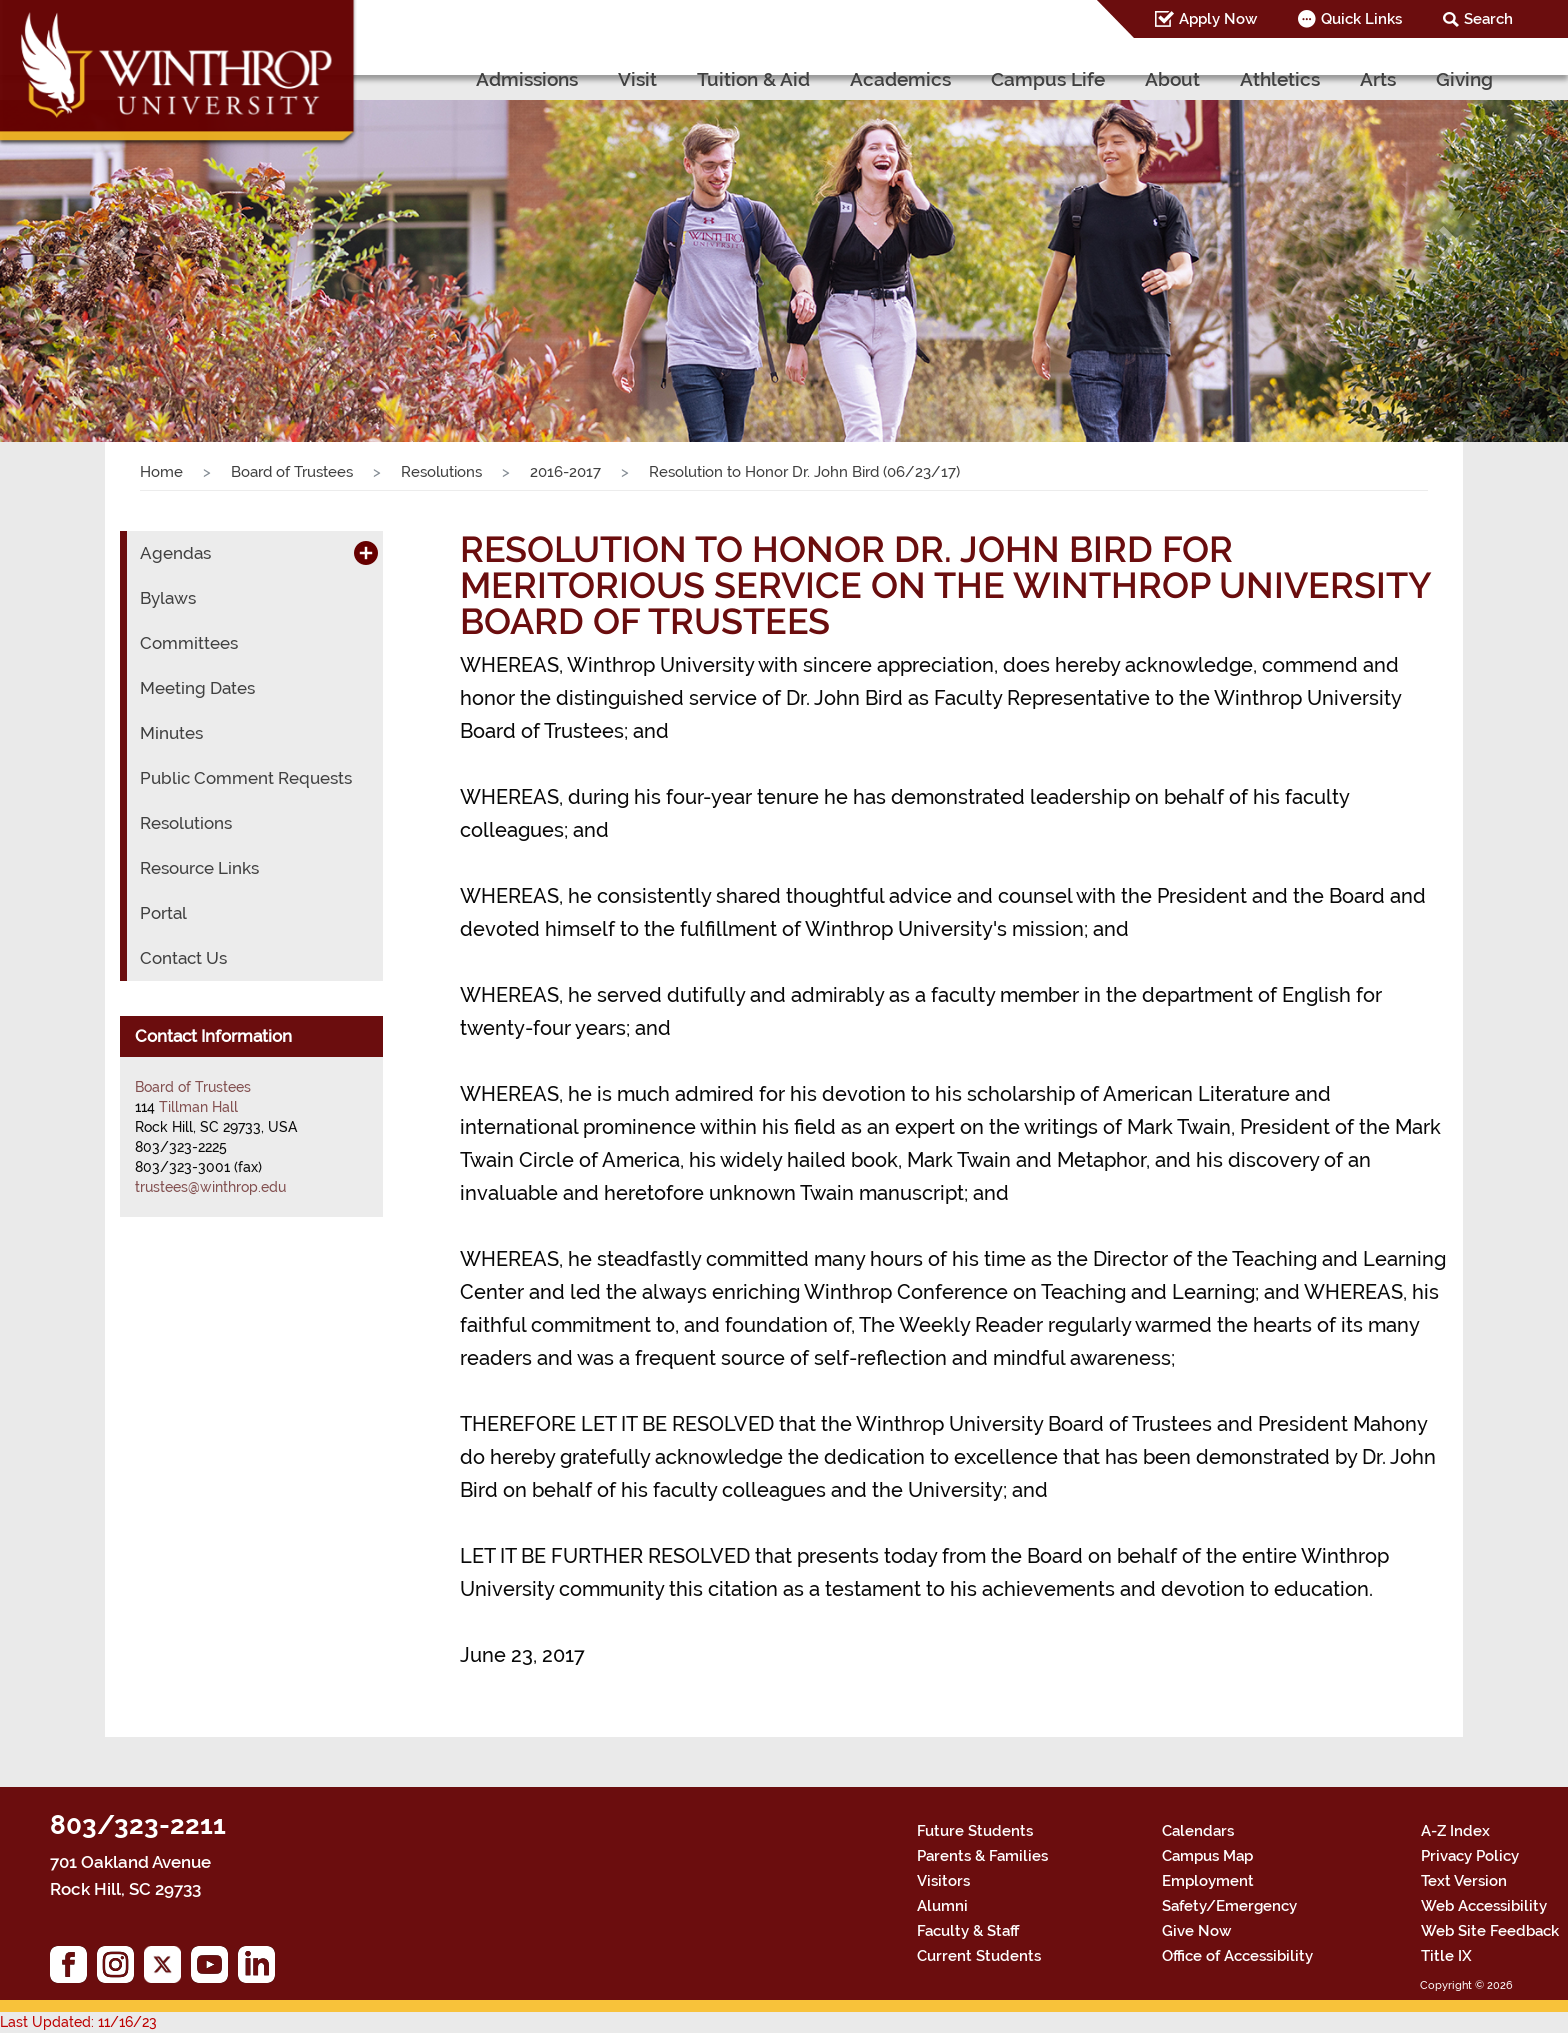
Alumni (942, 1906)
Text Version (1464, 1881)
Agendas (175, 553)
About (1172, 79)
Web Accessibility (1484, 1906)
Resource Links (199, 868)
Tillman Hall (198, 1107)
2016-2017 (565, 472)
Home (161, 472)
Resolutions (441, 472)
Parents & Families (982, 1856)
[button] (117, 243)
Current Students (979, 1956)
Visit (637, 79)
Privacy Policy (1470, 1856)
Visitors (943, 1881)
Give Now (1196, 1931)
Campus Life (1048, 79)
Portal (163, 913)
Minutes (171, 733)
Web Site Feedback (1490, 1931)
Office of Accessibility (1237, 1956)
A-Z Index (1455, 1831)
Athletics (1280, 79)
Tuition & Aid (753, 79)
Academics (900, 79)
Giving (1464, 79)
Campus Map (1207, 1856)
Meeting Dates (197, 688)
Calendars (1198, 1831)
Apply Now (1218, 19)
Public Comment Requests (246, 778)
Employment (1208, 1881)
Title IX (1446, 1956)
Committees (189, 643)
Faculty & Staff (968, 1931)
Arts (1378, 79)
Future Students (975, 1831)
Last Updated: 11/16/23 (78, 2022)
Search (1488, 19)
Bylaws (168, 598)
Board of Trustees (292, 472)
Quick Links (1361, 19)
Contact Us (183, 958)
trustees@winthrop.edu (210, 1187)
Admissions (527, 79)
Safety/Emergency (1229, 1906)
